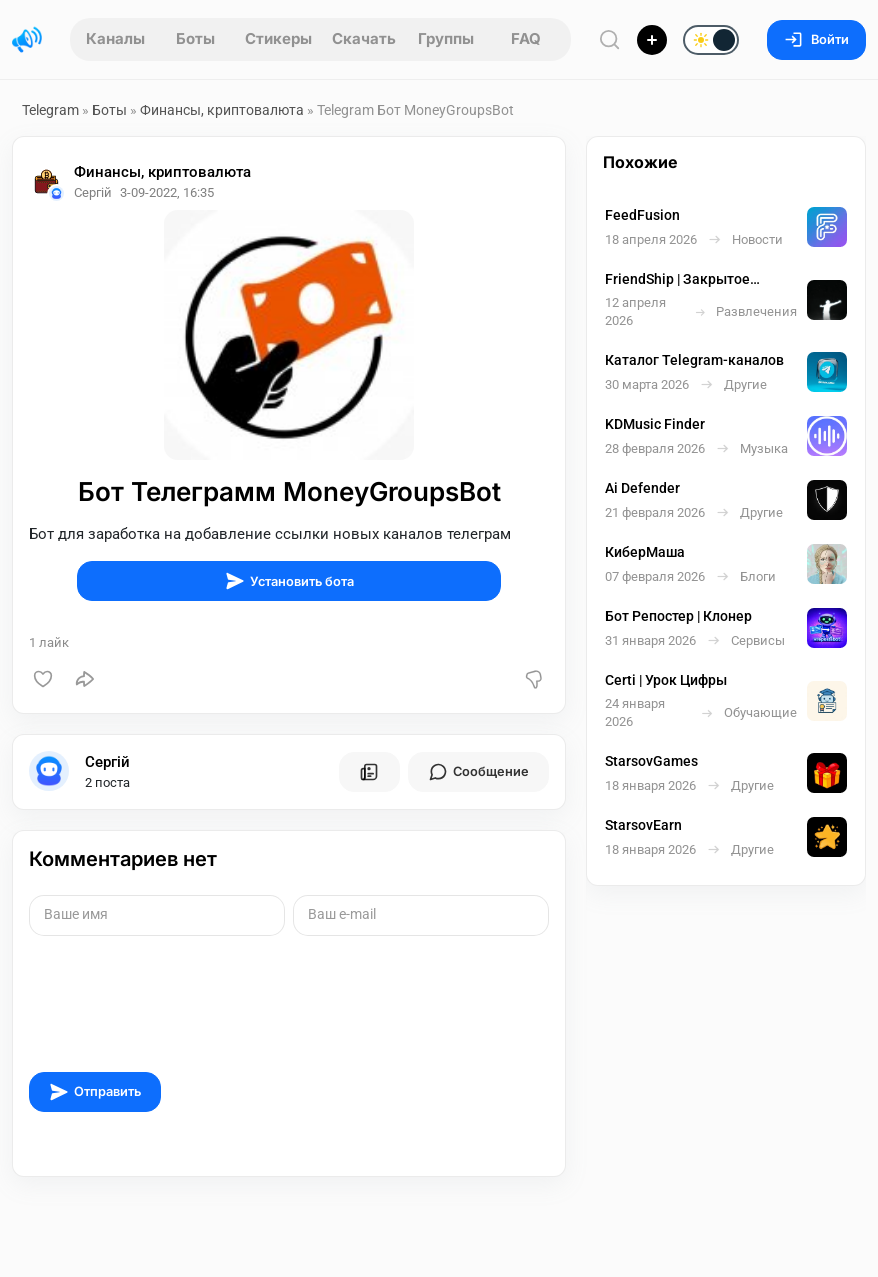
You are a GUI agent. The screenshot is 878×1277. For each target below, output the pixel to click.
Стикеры (278, 38)
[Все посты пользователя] (369, 772)
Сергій (107, 762)
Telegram (50, 110)
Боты (195, 38)
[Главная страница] (27, 40)
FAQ (526, 38)
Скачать (364, 38)
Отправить (95, 1092)
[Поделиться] (85, 679)
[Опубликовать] (652, 40)
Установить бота (289, 581)
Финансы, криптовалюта (223, 110)
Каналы (115, 38)
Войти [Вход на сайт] (816, 39)
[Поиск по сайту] (610, 39)
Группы (446, 38)
